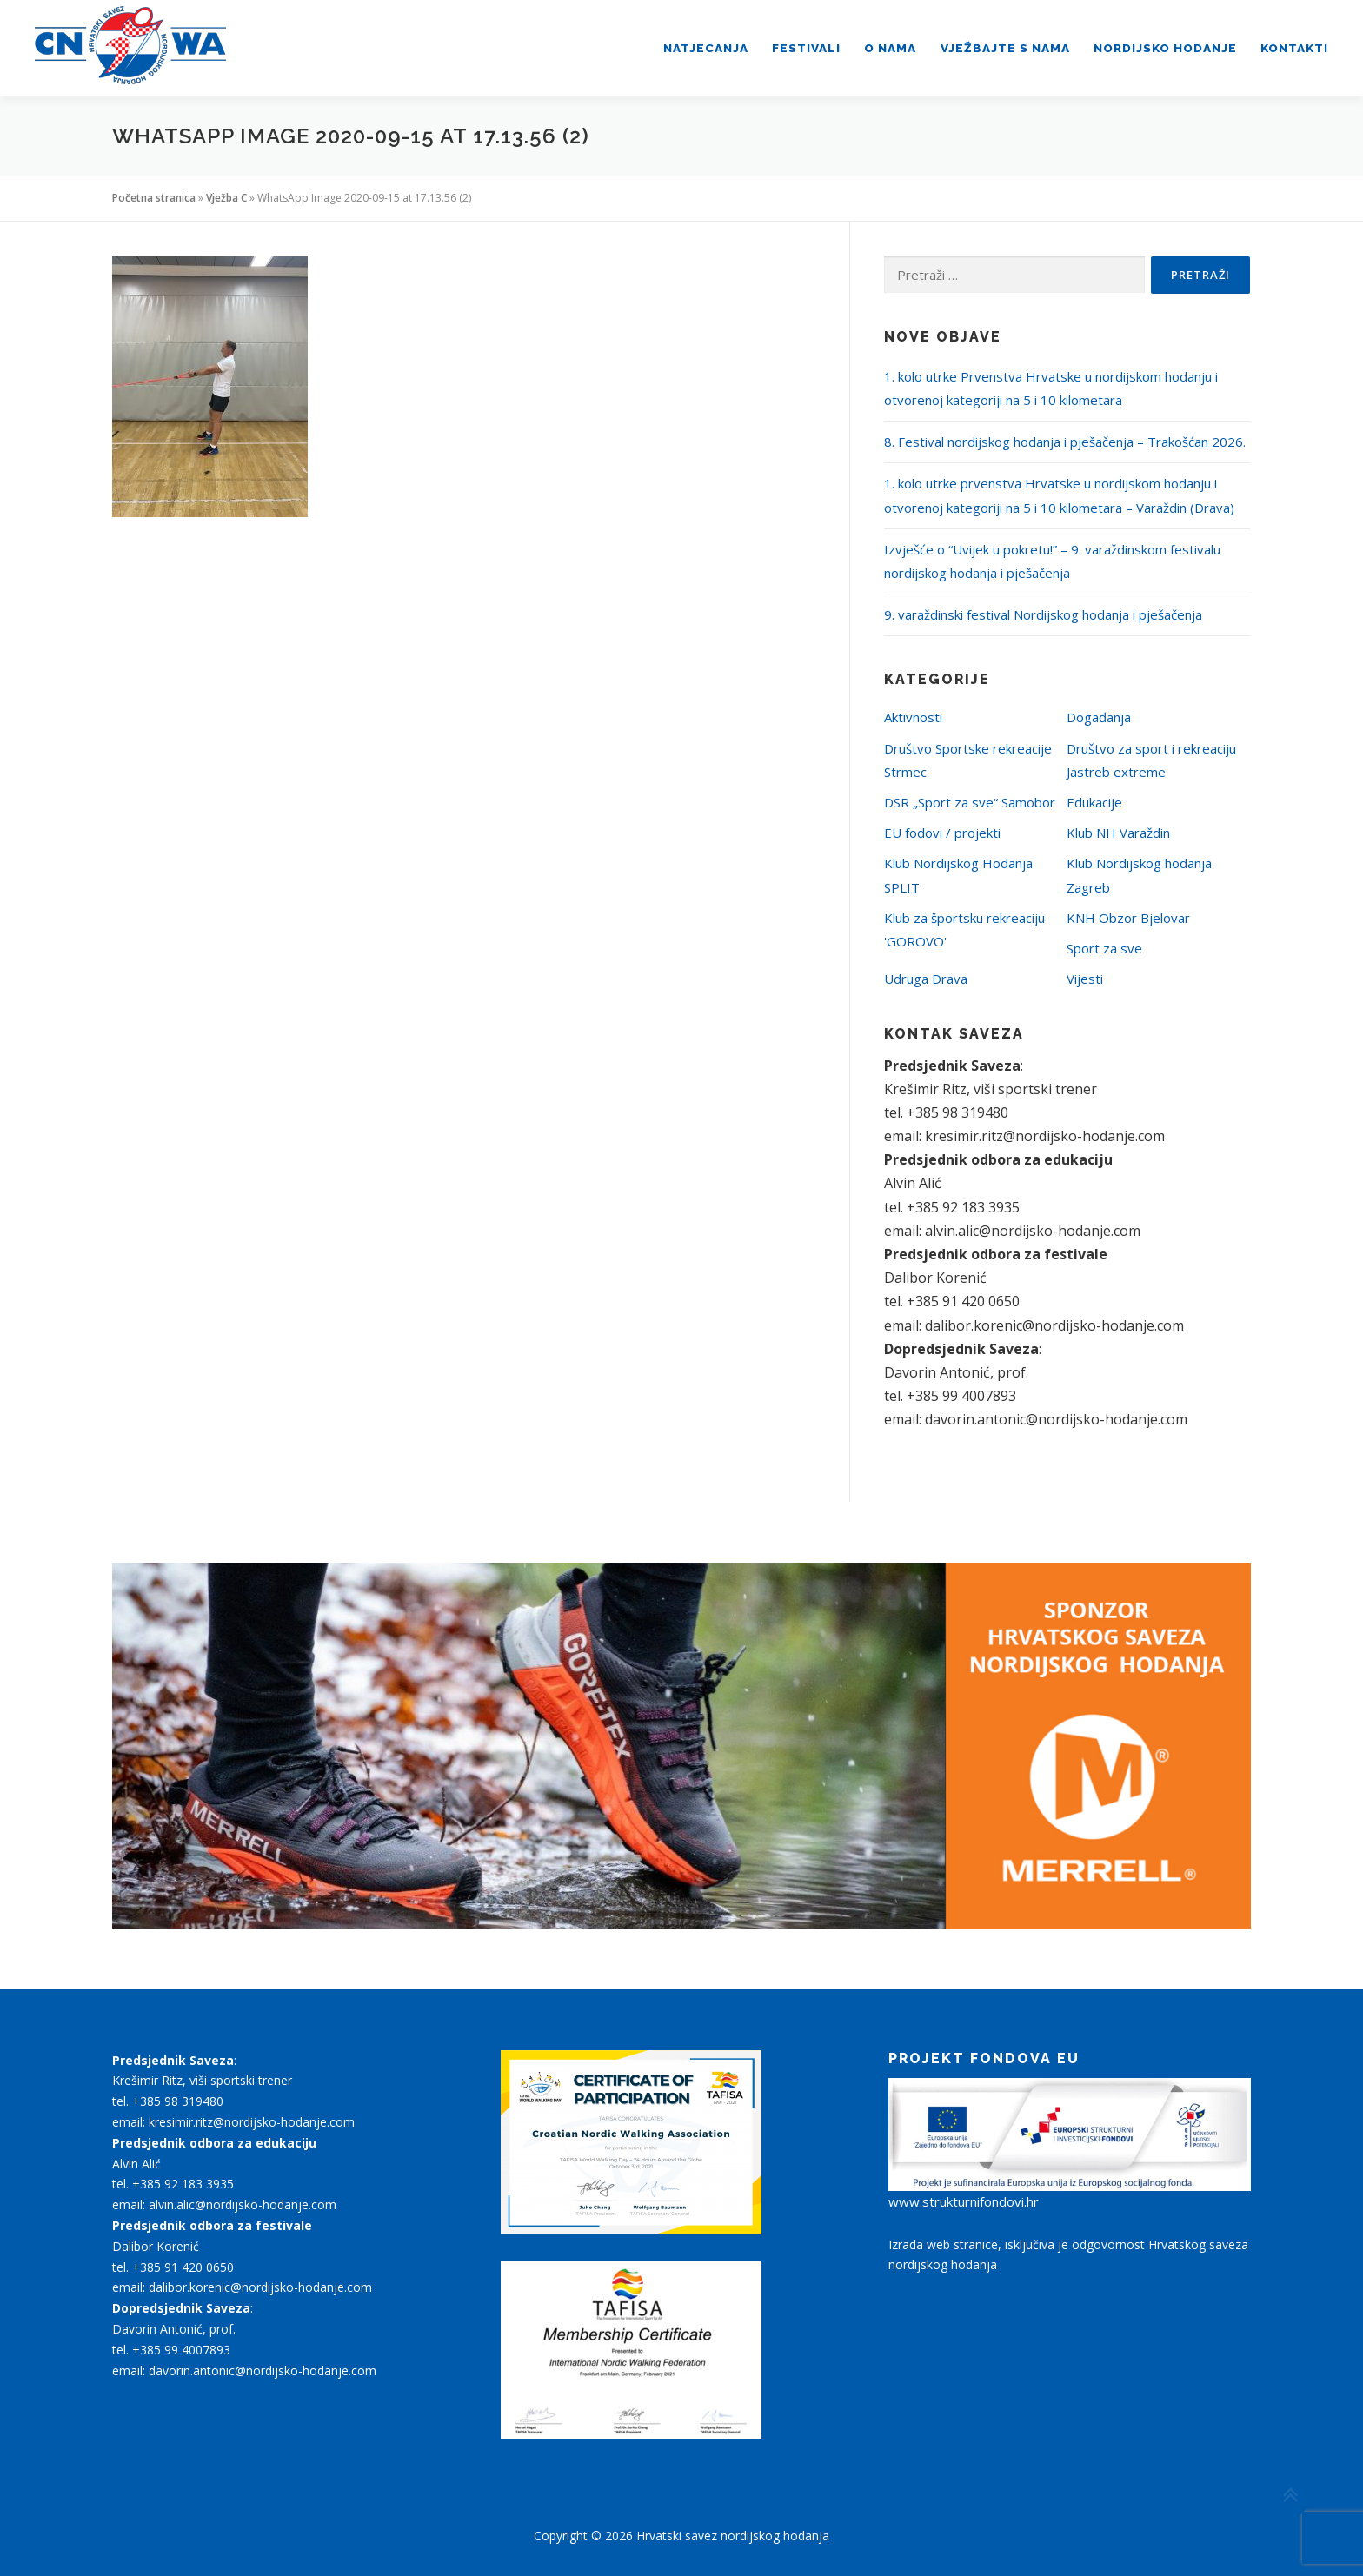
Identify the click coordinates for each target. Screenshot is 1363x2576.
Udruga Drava (925, 978)
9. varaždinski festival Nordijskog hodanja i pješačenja (1043, 614)
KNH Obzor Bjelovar (1128, 917)
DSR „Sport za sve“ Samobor (969, 802)
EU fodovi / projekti (942, 832)
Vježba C (226, 197)
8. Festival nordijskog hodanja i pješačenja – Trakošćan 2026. (1065, 441)
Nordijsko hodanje (1165, 48)
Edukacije (1094, 802)
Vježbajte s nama (1005, 48)
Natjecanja (705, 48)
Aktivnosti (913, 717)
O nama (890, 48)
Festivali (806, 48)
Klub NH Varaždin (1118, 832)
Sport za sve (1104, 948)
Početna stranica (154, 197)
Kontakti (1294, 48)
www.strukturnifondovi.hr (963, 2201)
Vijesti (1085, 978)
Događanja (1099, 717)
